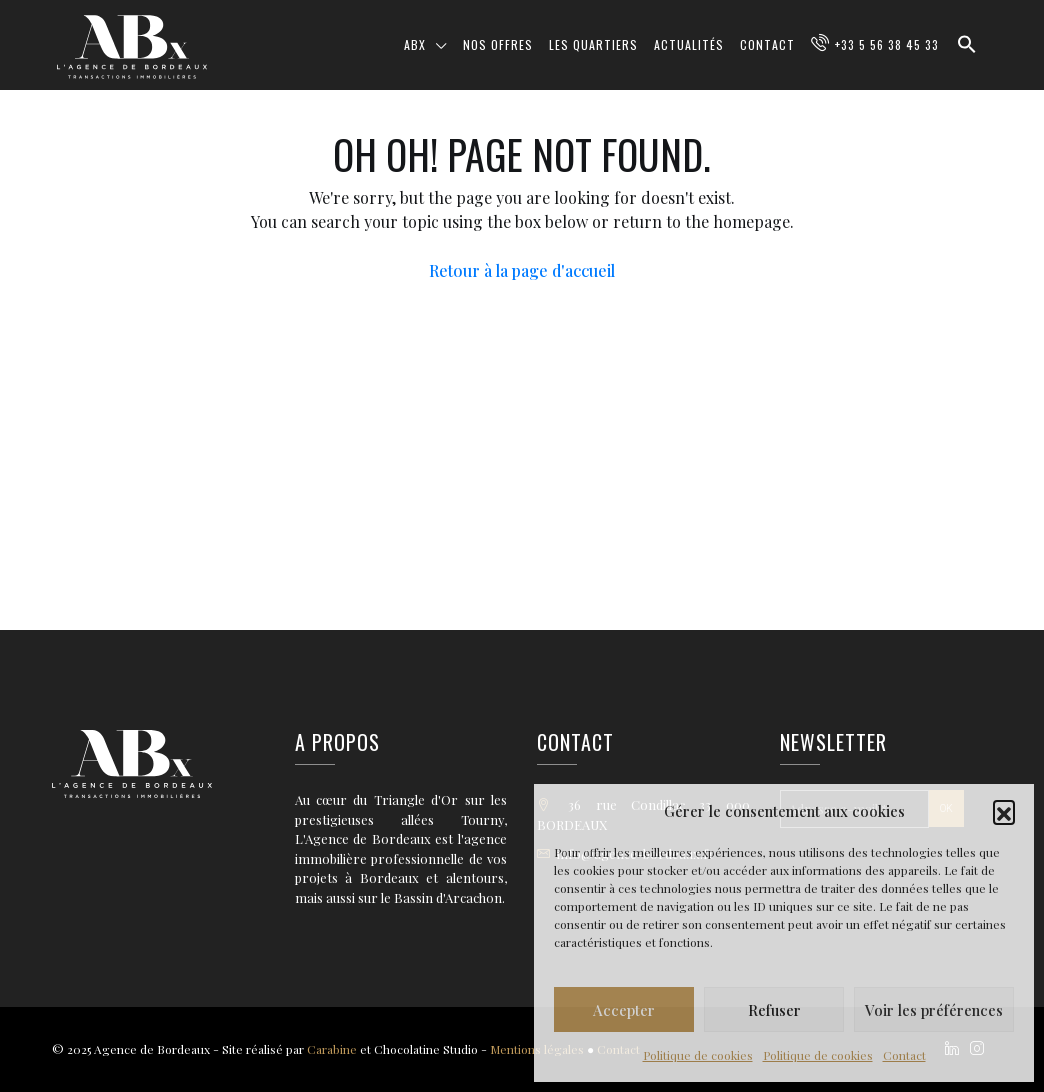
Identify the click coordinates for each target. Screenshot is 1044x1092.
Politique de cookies (698, 1055)
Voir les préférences (934, 1010)
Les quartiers (593, 44)
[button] (1004, 811)
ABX (415, 44)
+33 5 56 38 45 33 (887, 44)
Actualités (689, 44)
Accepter (624, 1010)
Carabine (332, 1049)
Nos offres (498, 44)
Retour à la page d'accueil (522, 270)
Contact (904, 1055)
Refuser (774, 1010)
